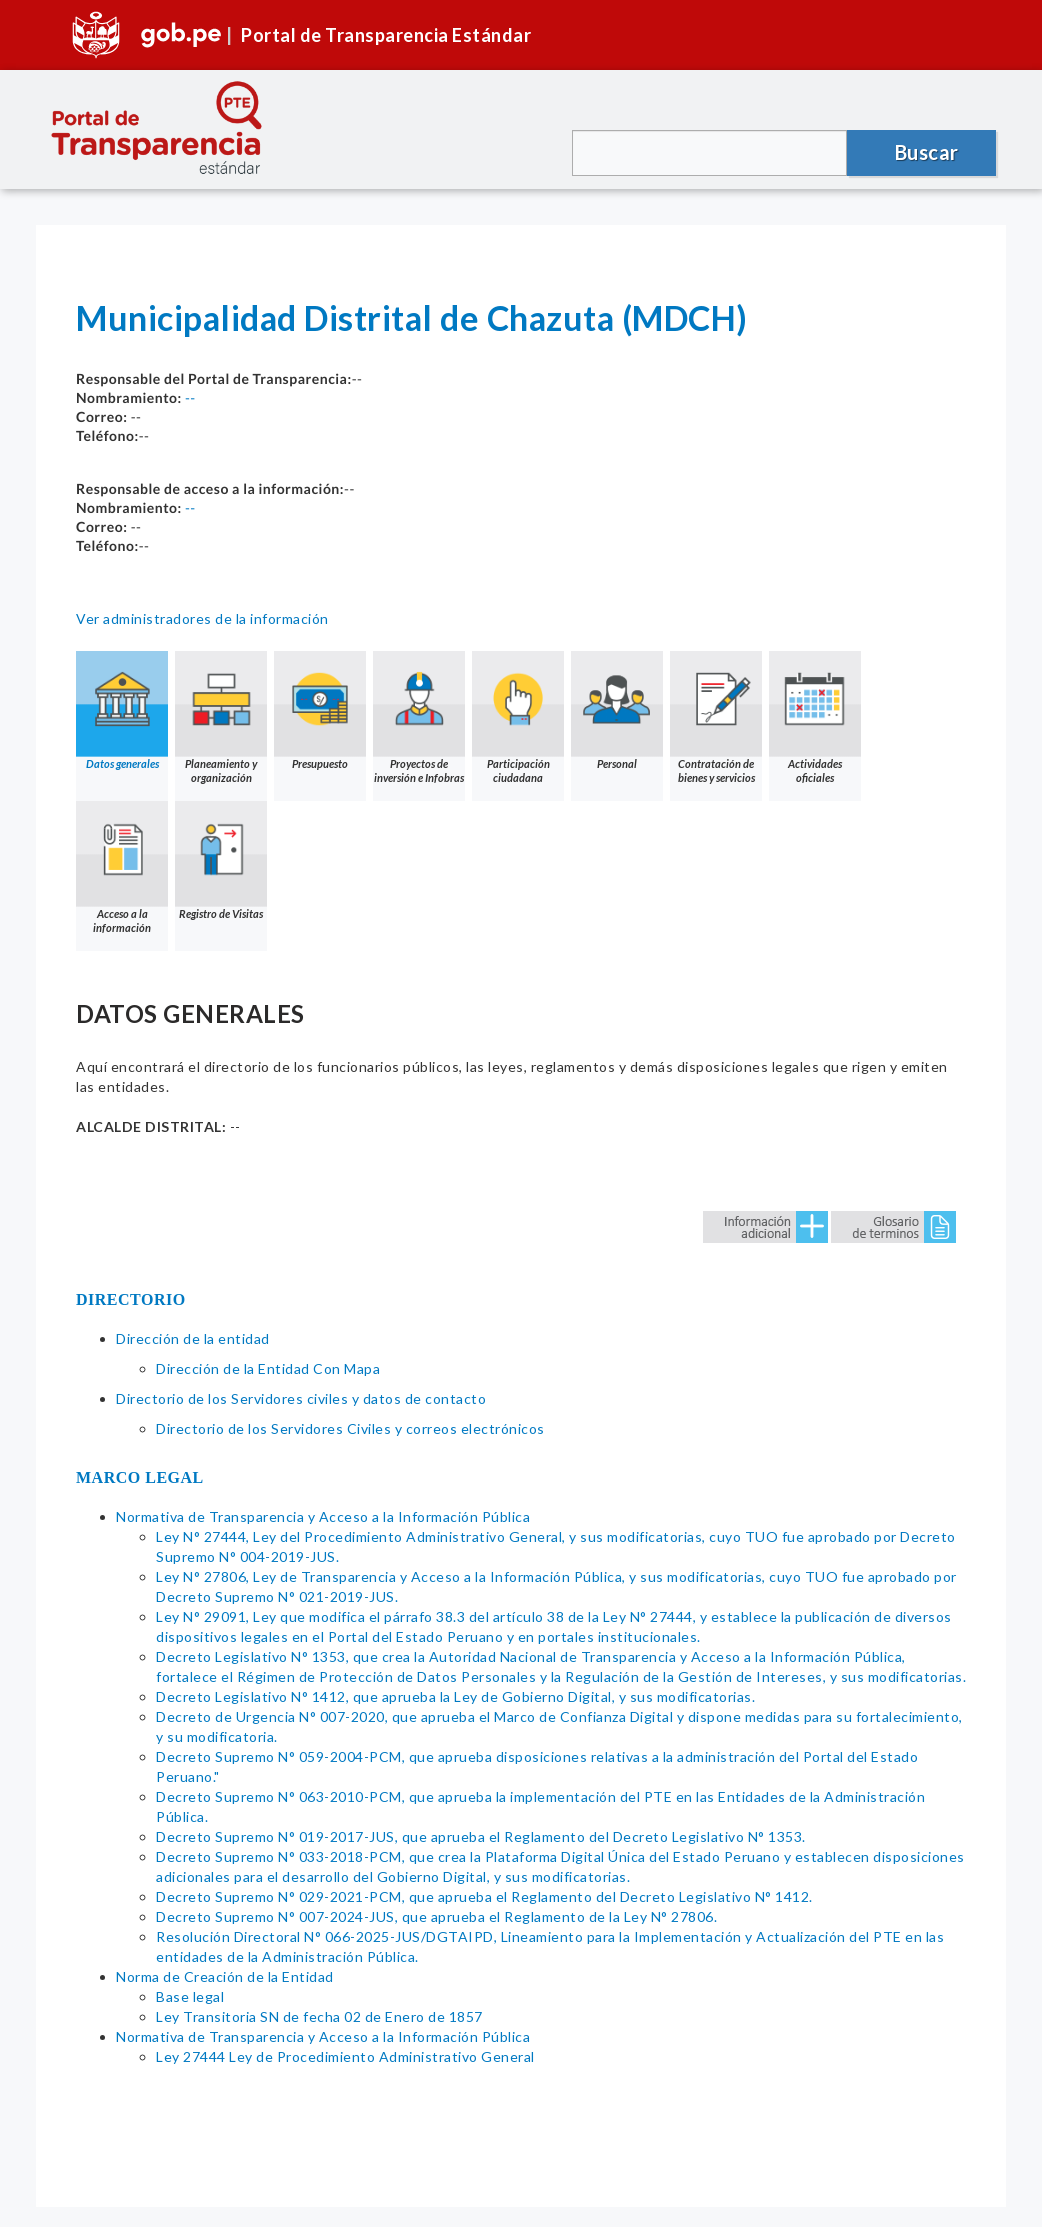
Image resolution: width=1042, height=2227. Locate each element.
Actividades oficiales (815, 717)
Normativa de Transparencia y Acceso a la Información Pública (323, 1516)
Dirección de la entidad (193, 1338)
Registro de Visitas (221, 860)
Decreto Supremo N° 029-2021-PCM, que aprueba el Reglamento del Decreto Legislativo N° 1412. (484, 1896)
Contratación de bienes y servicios (716, 717)
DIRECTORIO (131, 1299)
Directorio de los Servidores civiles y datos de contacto (301, 1398)
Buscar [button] (927, 152)
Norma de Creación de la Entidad (225, 1976)
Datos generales (122, 710)
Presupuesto (320, 710)
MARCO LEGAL (140, 1477)
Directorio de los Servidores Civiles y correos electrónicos (350, 1428)
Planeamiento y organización (221, 717)
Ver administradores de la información (202, 618)
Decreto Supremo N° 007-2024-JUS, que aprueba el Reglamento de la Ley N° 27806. (436, 1916)
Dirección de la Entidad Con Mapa (268, 1368)
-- (190, 397)
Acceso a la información (122, 867)
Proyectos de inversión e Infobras (419, 717)
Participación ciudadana (518, 717)
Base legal (190, 1996)
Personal (617, 710)
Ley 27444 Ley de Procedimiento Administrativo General (347, 2056)
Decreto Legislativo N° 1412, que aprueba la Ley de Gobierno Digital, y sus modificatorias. (455, 1696)
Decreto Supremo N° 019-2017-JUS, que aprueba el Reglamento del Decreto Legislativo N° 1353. (481, 1836)
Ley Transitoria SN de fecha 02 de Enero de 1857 (319, 2016)
